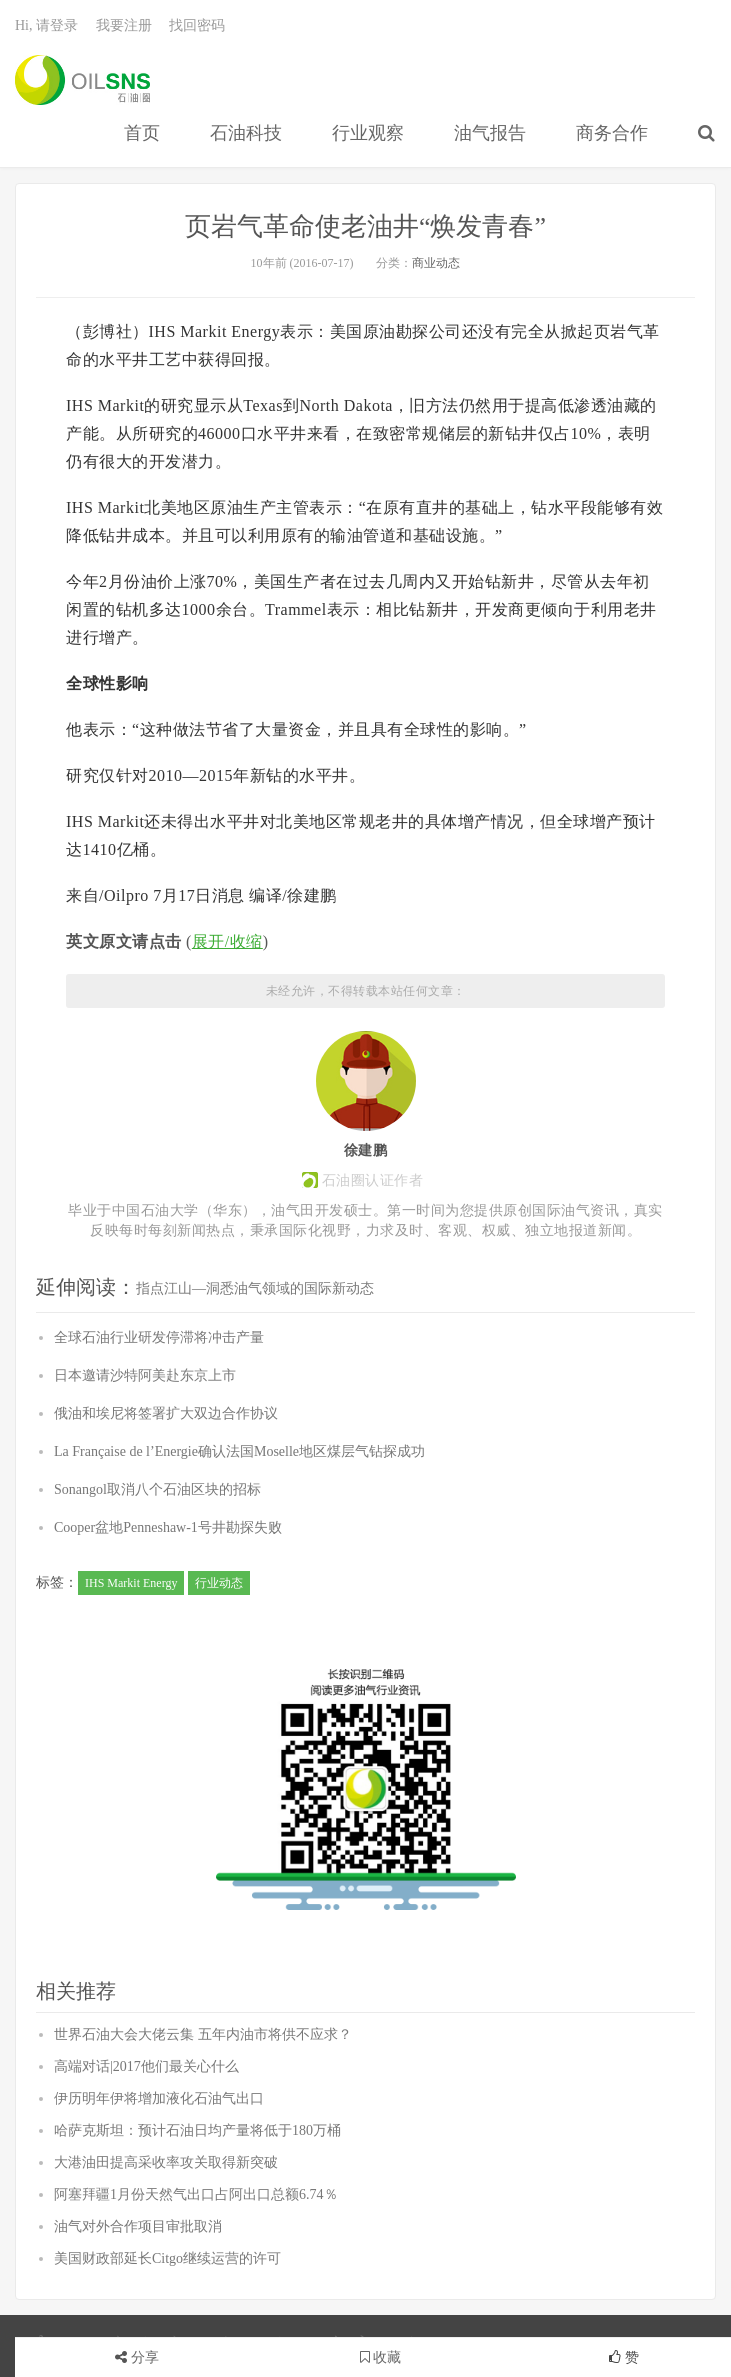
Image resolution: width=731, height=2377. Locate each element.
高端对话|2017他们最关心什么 (146, 2066)
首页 (142, 133)
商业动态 (436, 263)
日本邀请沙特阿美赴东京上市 (145, 1375)
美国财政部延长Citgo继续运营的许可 (167, 2258)
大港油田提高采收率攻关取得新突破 (166, 2162)
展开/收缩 (227, 941)
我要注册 (124, 25)
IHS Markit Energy (131, 1583)
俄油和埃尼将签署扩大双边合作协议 (166, 1413)
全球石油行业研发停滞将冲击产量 (159, 1337)
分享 (145, 2357)
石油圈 (82, 80)
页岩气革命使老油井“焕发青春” (365, 226)
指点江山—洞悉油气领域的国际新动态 (255, 1288)
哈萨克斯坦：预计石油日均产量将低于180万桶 (197, 2130)
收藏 (381, 2357)
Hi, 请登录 (46, 25)
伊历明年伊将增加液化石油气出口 (159, 2098)
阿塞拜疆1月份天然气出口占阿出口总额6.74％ (196, 2194)
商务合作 (612, 133)
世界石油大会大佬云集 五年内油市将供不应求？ (203, 2034)
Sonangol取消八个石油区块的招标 (157, 1489)
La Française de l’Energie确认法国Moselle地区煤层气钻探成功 (239, 1451)
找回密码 (197, 25)
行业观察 (368, 133)
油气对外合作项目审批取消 (138, 2226)
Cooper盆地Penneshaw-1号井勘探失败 (168, 1527)
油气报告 (490, 133)
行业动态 (219, 1583)
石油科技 (246, 133)
